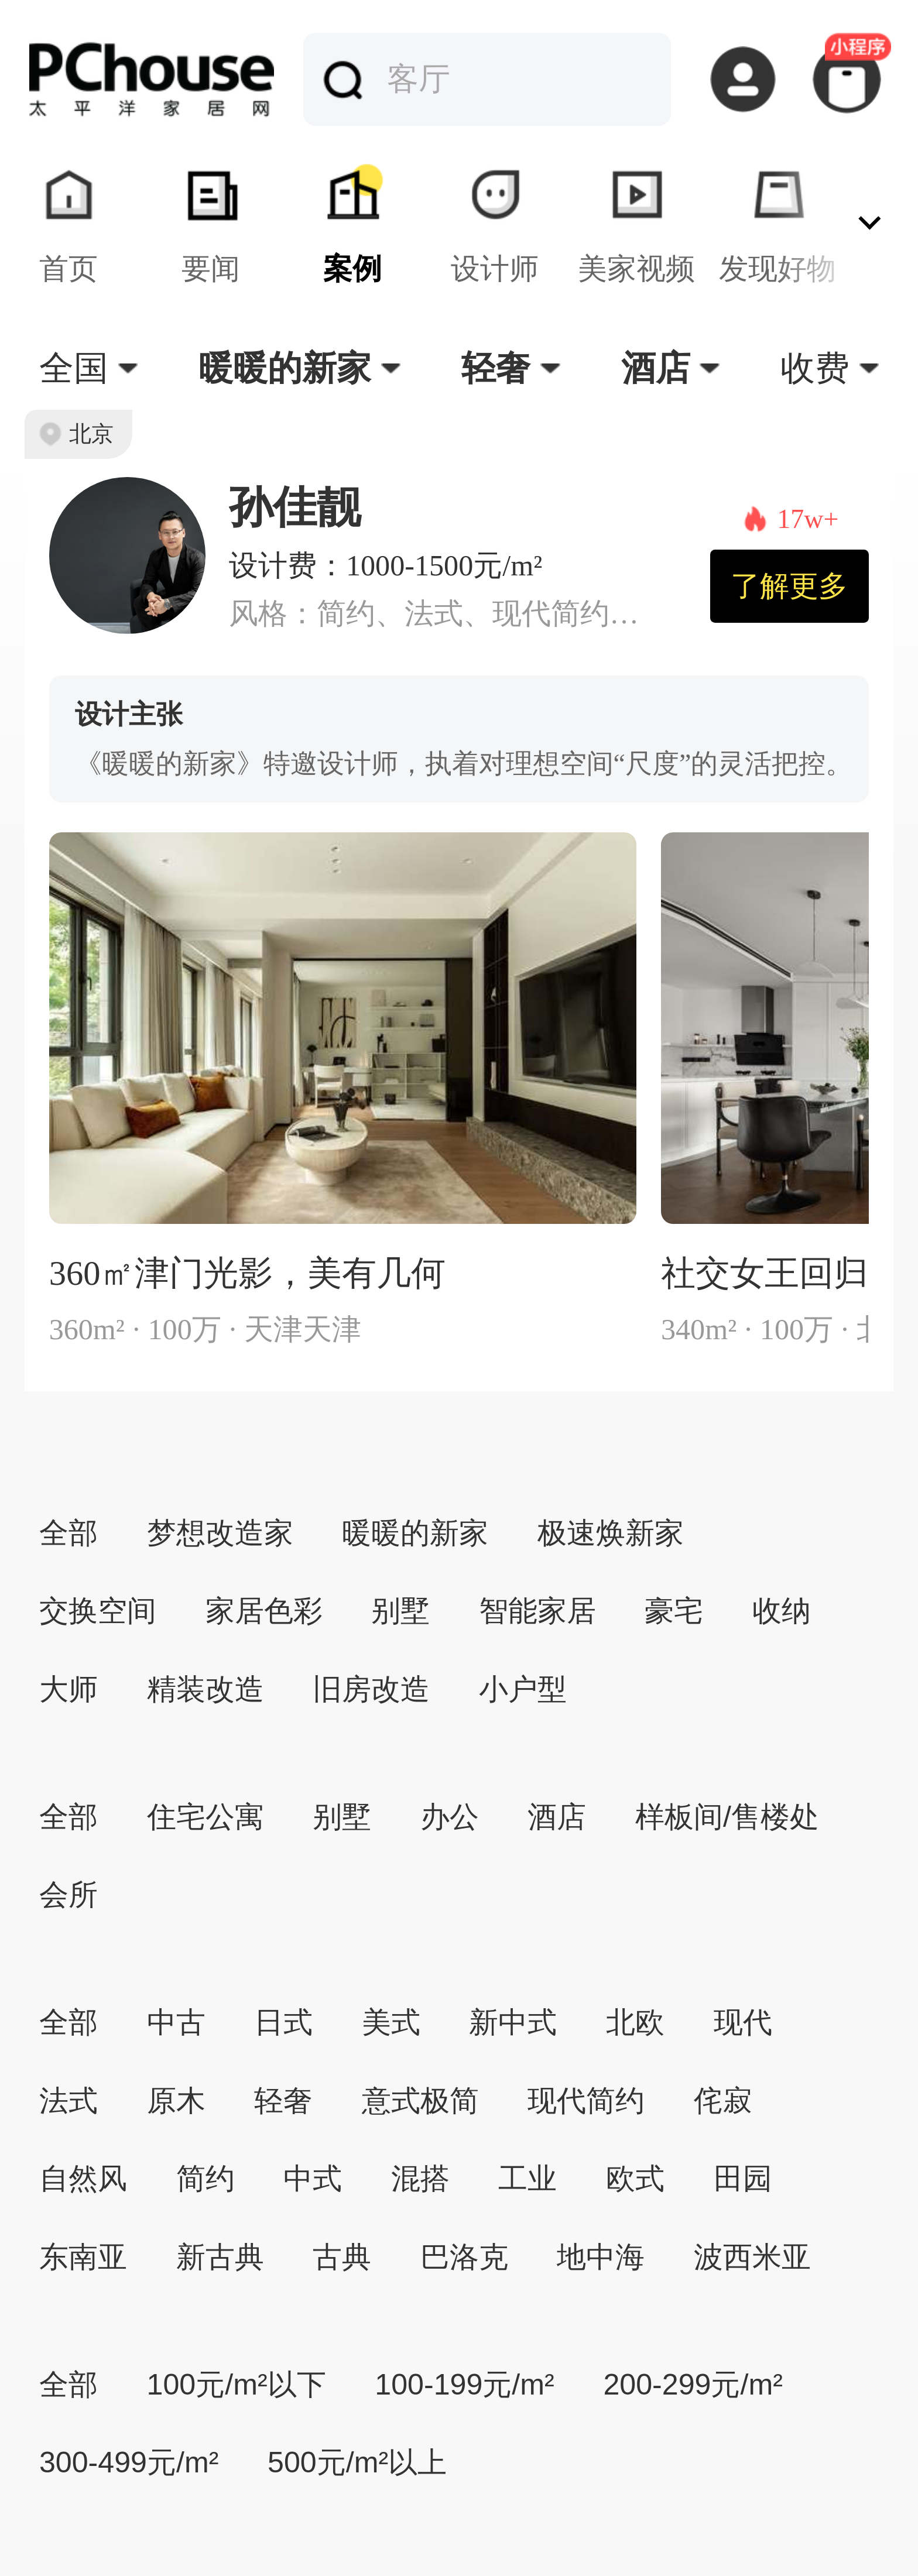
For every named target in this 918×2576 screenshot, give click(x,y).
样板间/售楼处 (727, 1816)
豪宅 (674, 1610)
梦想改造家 (220, 1533)
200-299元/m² (693, 2384)
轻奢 (283, 2100)
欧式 (635, 2178)
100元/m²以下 (236, 2384)
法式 (68, 2100)
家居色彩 (264, 1610)
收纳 (781, 1610)
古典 (342, 2257)
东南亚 (83, 2257)
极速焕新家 (610, 1533)
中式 (312, 2178)
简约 (205, 2178)
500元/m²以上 (357, 2462)
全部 (68, 1533)
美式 (391, 2022)
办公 (449, 1816)
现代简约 (586, 2100)
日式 (283, 2022)
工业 (527, 2178)
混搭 (420, 2178)
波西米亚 (752, 2257)
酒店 (556, 1816)
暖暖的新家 (415, 1533)
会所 (68, 1894)
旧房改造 (371, 1689)
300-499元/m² (129, 2462)
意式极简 (420, 2100)
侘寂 (723, 2100)
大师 (68, 1689)
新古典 (220, 2257)
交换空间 (97, 1610)
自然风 (83, 2178)
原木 (176, 2100)
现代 (743, 2022)
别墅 (400, 1610)
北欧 (635, 2022)
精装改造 (205, 1689)
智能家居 (537, 1610)
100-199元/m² (464, 2384)
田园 (743, 2178)
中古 (176, 2022)
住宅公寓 (205, 1816)
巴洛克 (464, 2257)
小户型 (523, 1689)
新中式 (513, 2022)
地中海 (601, 2257)
